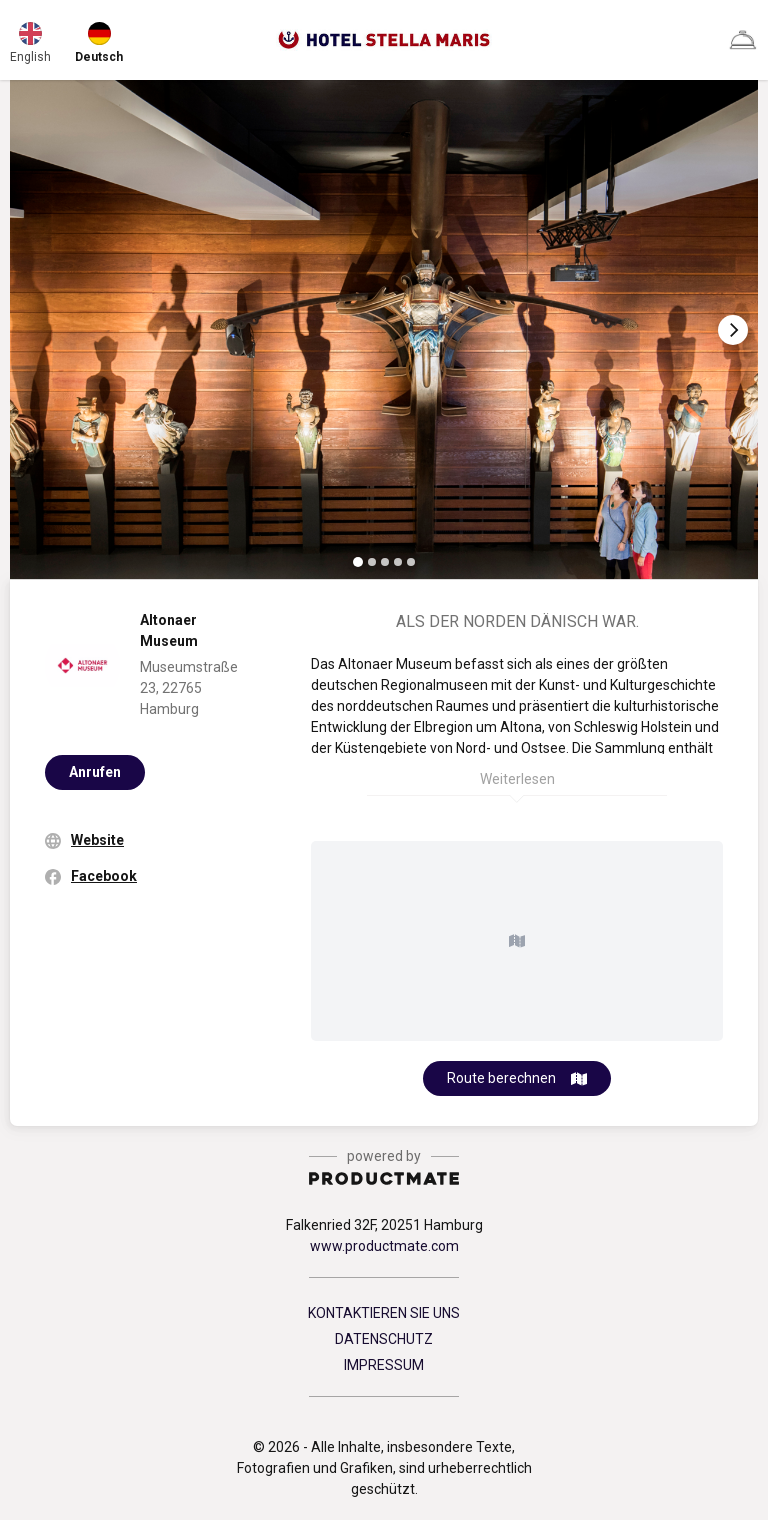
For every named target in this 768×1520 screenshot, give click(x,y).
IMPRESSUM (384, 1365)
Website (97, 840)
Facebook (104, 876)
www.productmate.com (384, 1246)
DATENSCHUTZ (384, 1339)
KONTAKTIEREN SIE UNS (384, 1313)
